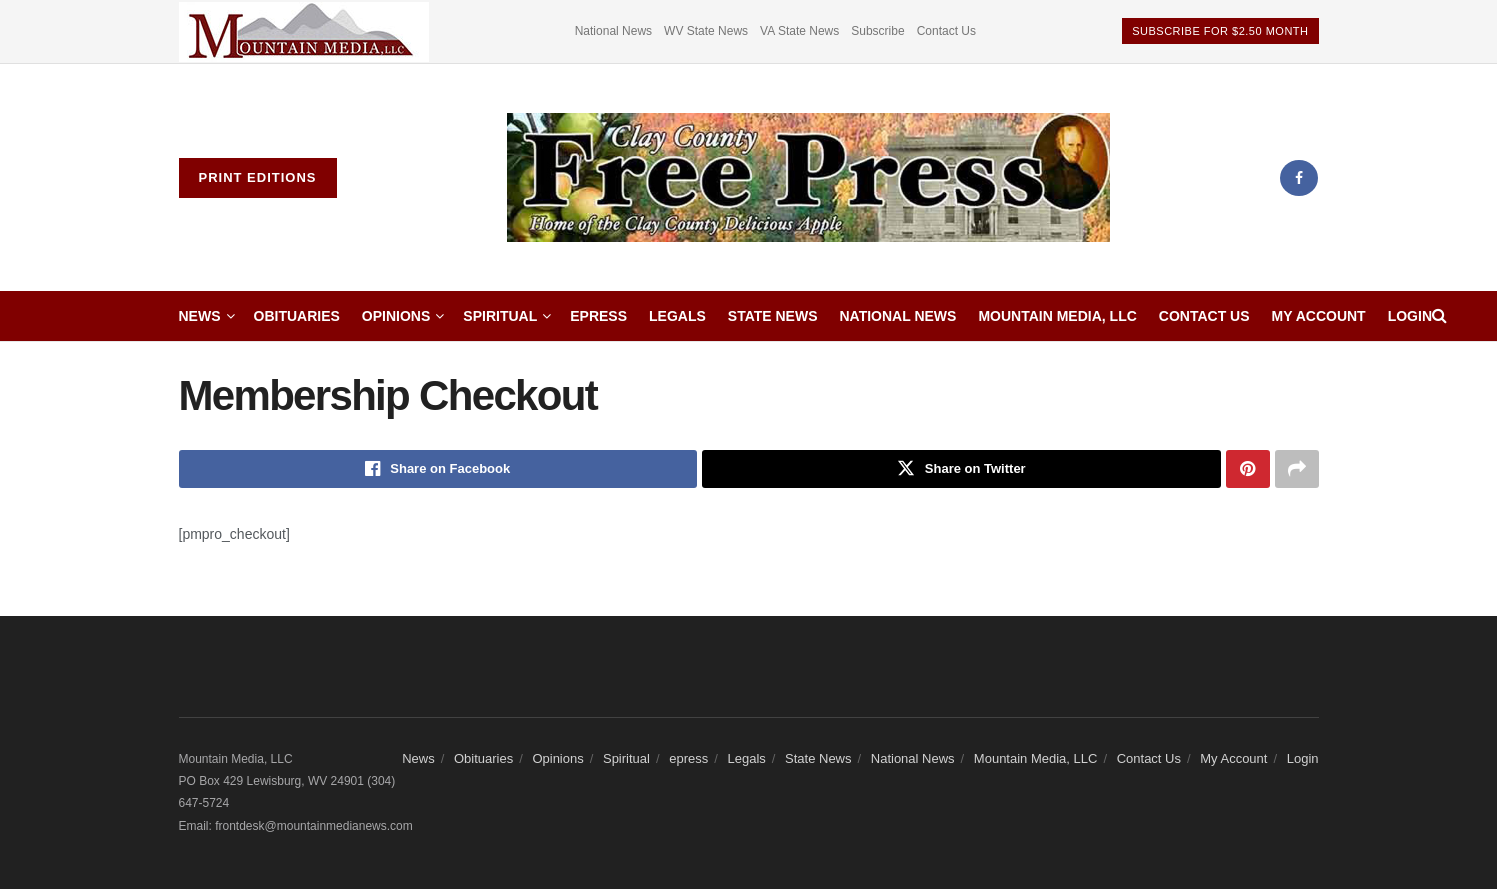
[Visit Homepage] (809, 178)
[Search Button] (1439, 316)
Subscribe (877, 31)
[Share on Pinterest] (1248, 469)
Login (1410, 316)
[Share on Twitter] (961, 469)
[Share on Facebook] (438, 469)
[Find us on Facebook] (1299, 178)
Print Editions (258, 177)
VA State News (799, 31)
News (200, 316)
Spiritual (500, 316)
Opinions (396, 316)
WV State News (706, 31)
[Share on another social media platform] (1297, 469)
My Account (1319, 316)
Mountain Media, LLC (1057, 316)
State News (773, 316)
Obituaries (297, 316)
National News (613, 31)
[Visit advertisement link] (304, 31)
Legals (677, 316)
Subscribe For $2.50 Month (1220, 31)
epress (598, 316)
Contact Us (946, 31)
